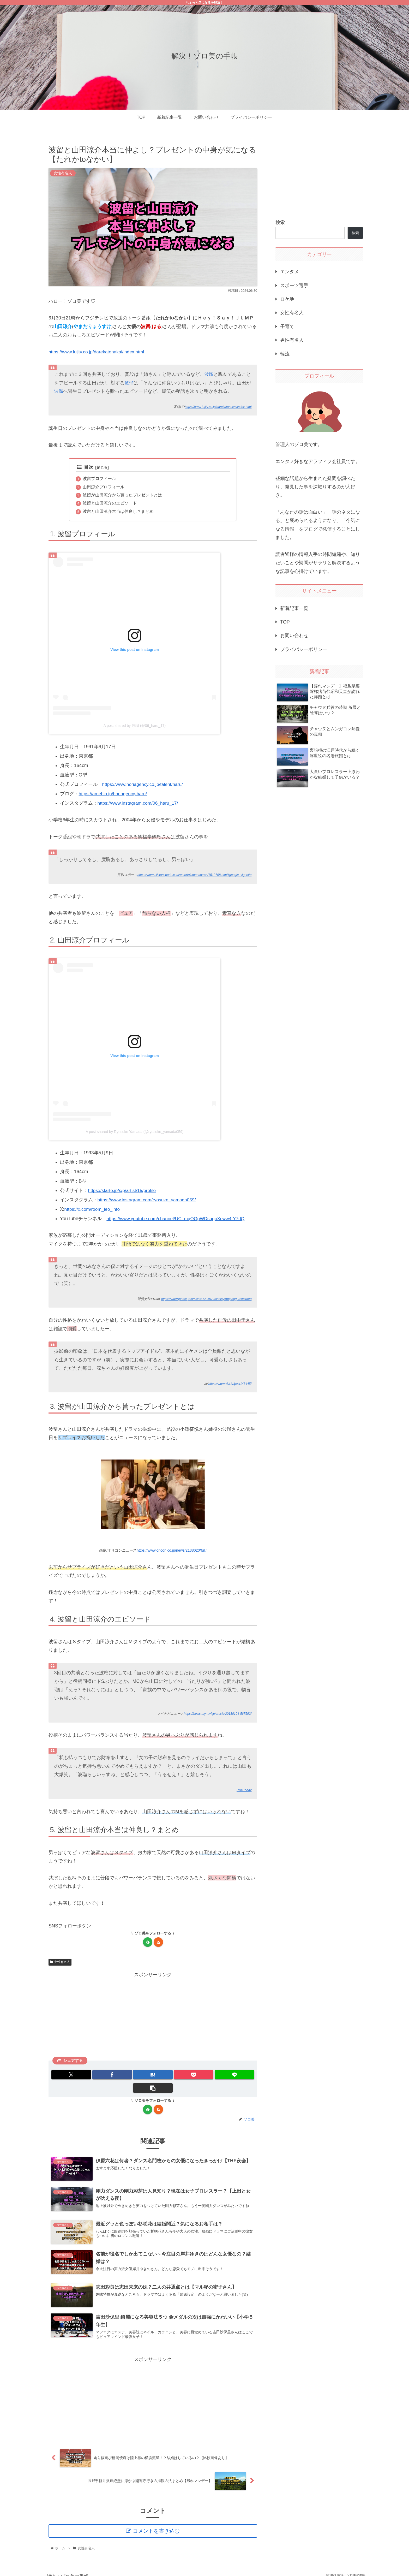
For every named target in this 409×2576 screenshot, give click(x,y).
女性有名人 (60, 1964)
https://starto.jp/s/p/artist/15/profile (123, 1192)
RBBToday (244, 1792)
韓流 (285, 354)
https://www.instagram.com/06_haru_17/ (139, 805)
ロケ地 (287, 299)
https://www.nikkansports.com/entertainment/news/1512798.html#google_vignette (192, 877)
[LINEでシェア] (204, 2076)
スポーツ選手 (294, 285)
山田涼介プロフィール (103, 487)
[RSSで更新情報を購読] (158, 1943)
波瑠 (209, 374)
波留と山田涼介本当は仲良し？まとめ (118, 513)
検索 (280, 222)
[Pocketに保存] (170, 2076)
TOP (285, 622)
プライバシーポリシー (303, 649)
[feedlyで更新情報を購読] (147, 1943)
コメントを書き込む (156, 2524)
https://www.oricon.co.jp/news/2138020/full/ (172, 1552)
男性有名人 (292, 340)
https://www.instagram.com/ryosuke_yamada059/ (149, 1201)
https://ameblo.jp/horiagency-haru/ (114, 795)
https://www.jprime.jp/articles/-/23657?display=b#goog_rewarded (204, 1300)
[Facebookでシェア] (102, 2076)
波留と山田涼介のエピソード (110, 504)
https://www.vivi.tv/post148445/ (229, 1385)
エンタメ (289, 271)
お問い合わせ (294, 635)
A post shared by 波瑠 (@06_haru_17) (135, 727)
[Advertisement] (153, 2016)
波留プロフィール (99, 479)
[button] (237, 2076)
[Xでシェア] (68, 2076)
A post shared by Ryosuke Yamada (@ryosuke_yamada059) (135, 1133)
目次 (85, 467)
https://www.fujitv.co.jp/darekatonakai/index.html (98, 351)
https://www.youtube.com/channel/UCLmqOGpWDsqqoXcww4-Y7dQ (178, 1220)
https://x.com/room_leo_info (93, 1210)
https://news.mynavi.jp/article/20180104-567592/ (216, 1715)
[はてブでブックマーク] (136, 2076)
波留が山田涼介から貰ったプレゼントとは (122, 496)
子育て (287, 326)
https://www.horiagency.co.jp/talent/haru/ (144, 786)
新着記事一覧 (294, 608)
